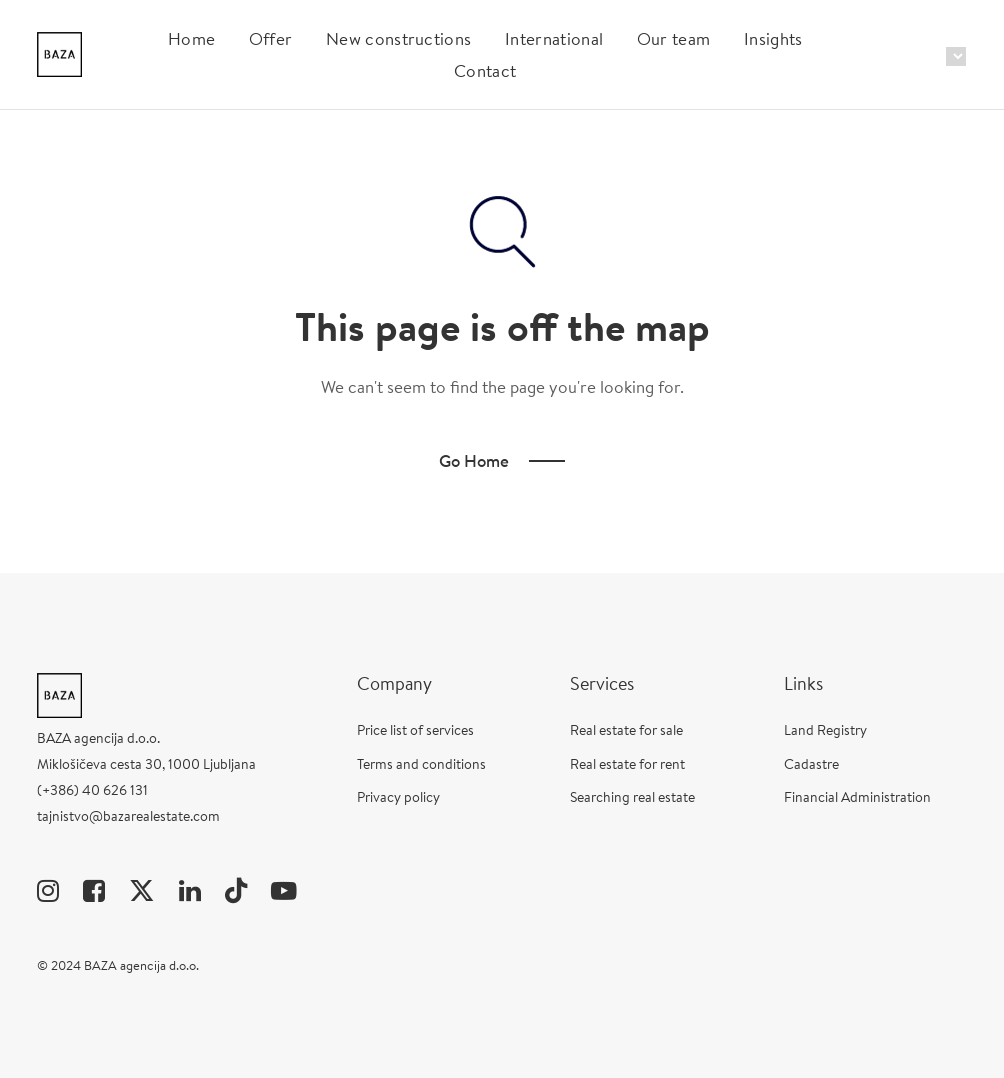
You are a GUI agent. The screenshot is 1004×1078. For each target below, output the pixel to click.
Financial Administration (857, 797)
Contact (485, 70)
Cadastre (811, 764)
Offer (271, 38)
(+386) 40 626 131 (92, 790)
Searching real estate (632, 797)
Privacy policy (398, 797)
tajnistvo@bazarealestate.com (128, 816)
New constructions (398, 38)
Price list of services (415, 730)
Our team (674, 38)
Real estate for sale (626, 730)
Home (191, 38)
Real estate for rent (627, 764)
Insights (773, 38)
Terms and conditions (421, 764)
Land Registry (825, 730)
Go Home (474, 460)
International (554, 38)
